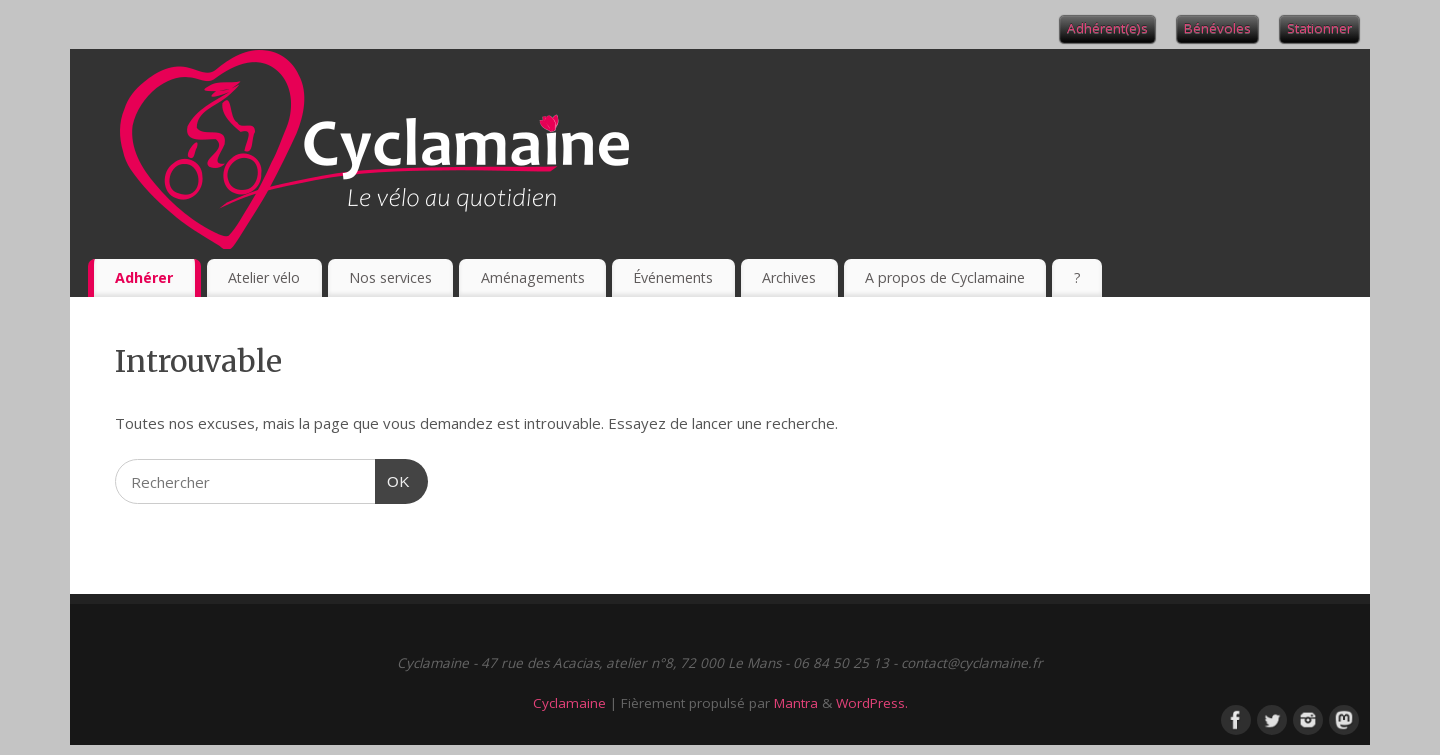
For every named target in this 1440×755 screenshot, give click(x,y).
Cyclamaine (569, 703)
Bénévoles (1217, 28)
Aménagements (533, 277)
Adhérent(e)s (1107, 28)
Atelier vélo (264, 277)
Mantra (796, 703)
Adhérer (144, 277)
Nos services (390, 277)
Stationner (1319, 28)
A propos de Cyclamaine (945, 277)
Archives (789, 277)
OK (393, 479)
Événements (673, 277)
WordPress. (872, 703)
